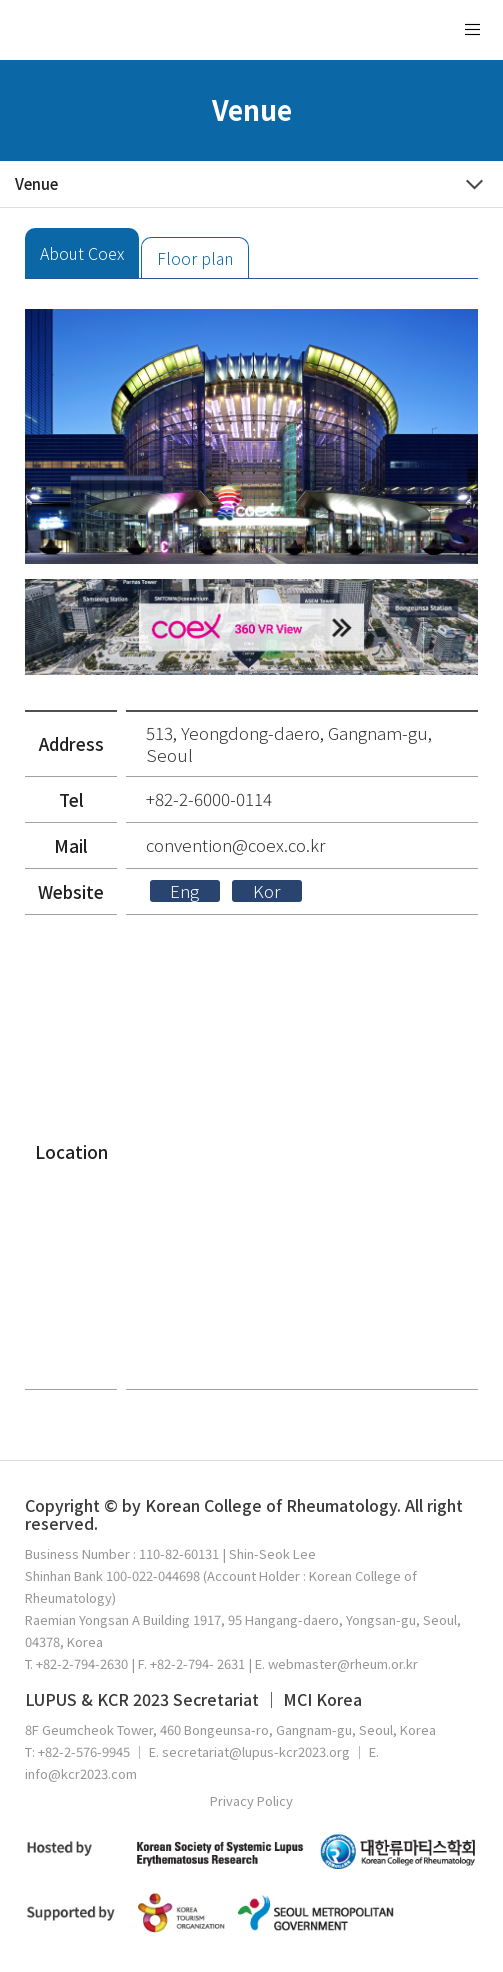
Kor (266, 891)
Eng (184, 891)
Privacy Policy (251, 1800)
